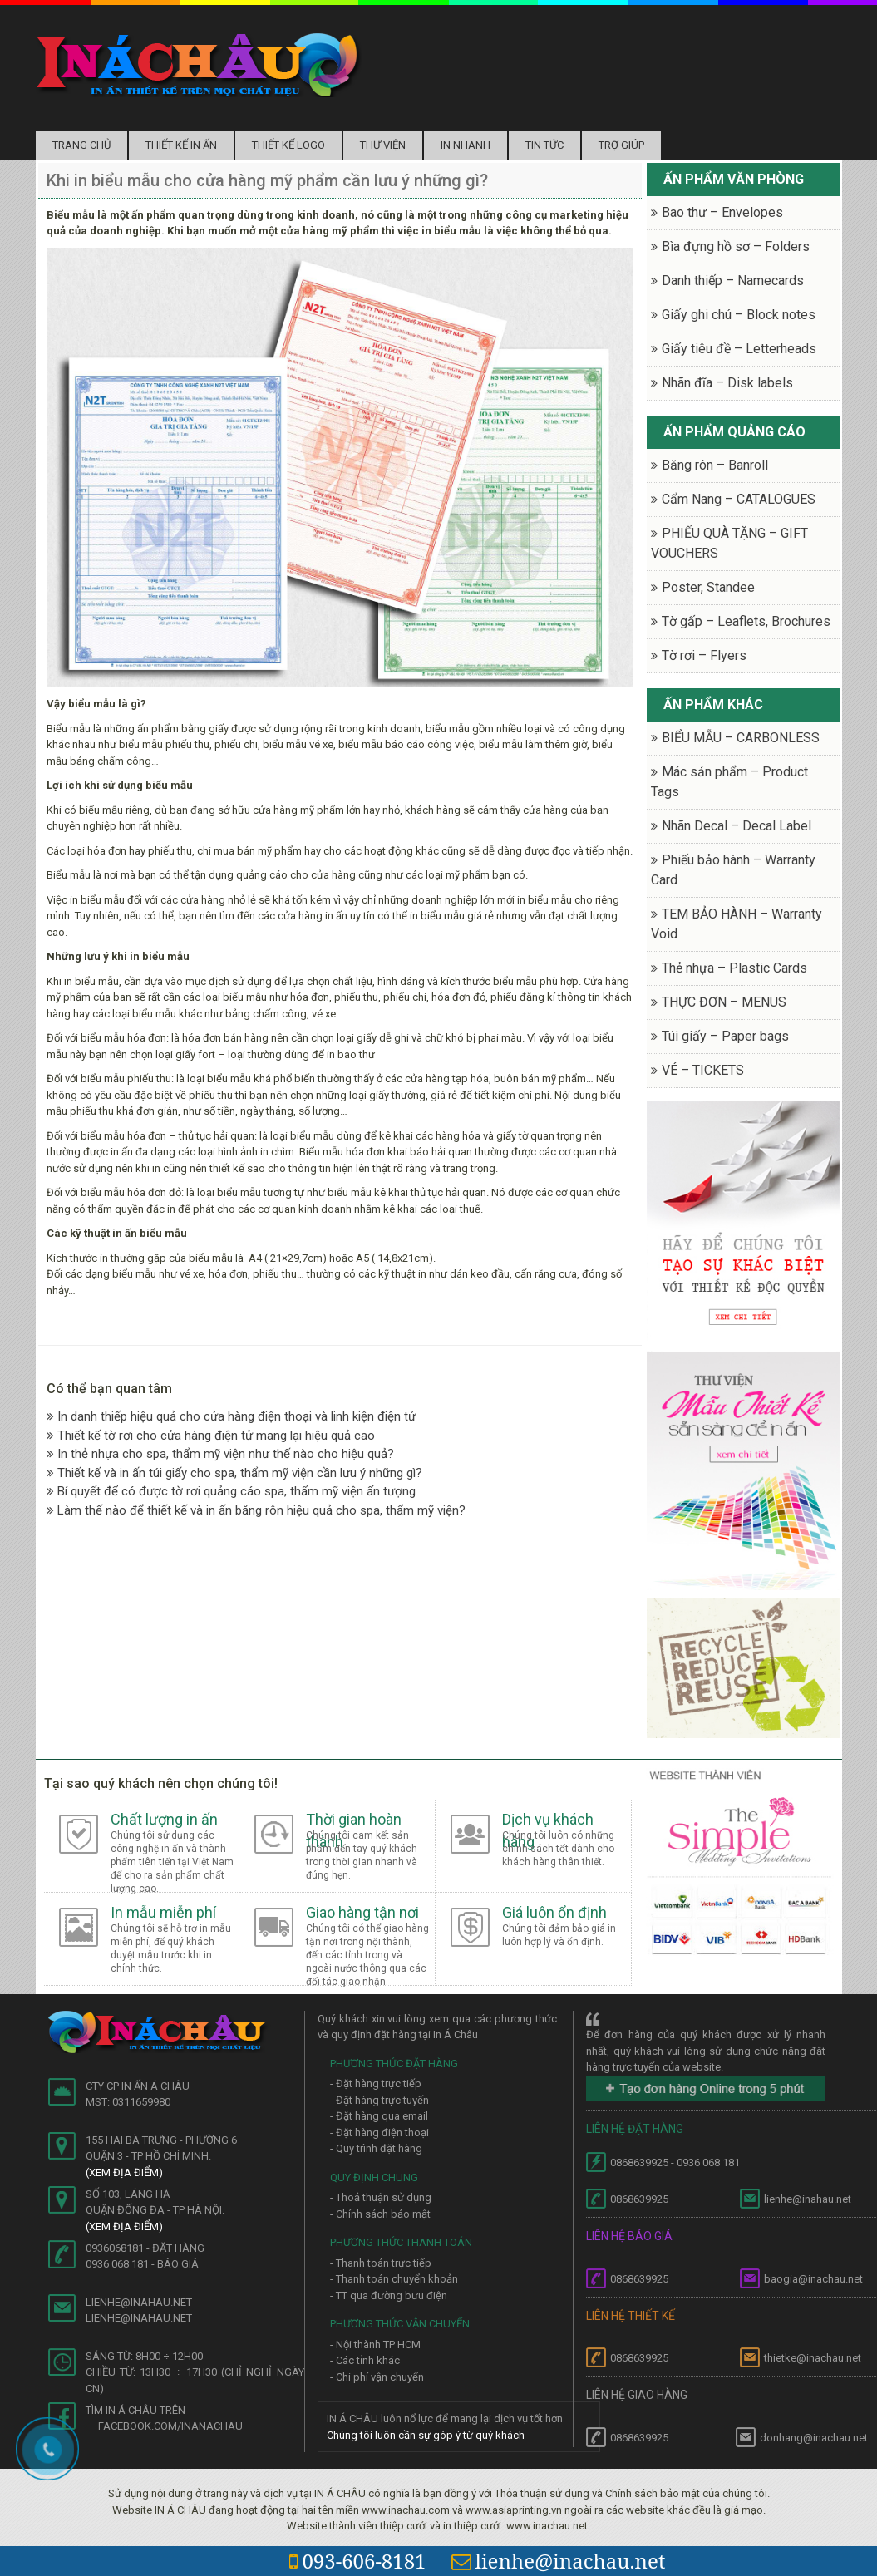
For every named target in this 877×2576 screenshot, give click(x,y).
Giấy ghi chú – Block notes (738, 315)
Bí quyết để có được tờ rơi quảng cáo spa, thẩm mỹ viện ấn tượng (231, 1491)
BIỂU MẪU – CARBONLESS (741, 738)
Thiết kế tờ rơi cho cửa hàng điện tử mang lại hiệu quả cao (211, 1435)
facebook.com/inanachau (170, 2426)
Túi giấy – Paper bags (725, 1036)
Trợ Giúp (621, 145)
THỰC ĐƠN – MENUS (724, 1002)
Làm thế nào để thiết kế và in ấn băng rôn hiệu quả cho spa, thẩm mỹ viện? (256, 1510)
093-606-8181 (357, 2560)
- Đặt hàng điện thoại (379, 2132)
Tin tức (544, 145)
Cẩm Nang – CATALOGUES (738, 499)
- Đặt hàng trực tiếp (375, 2083)
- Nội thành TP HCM (375, 2344)
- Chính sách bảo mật (380, 2214)
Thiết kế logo (288, 145)
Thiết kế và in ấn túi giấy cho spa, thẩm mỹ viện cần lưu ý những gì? (234, 1472)
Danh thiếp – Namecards (733, 280)
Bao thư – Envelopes (722, 212)
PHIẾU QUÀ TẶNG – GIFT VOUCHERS (729, 543)
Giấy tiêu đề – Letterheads (739, 349)
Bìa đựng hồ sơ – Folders (736, 246)
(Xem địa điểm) (124, 2172)
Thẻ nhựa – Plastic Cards (734, 968)
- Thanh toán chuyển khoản (394, 2279)
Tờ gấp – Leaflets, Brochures (746, 621)
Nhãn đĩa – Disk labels (727, 383)
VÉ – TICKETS (703, 1070)
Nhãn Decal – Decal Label (736, 826)
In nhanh (465, 145)
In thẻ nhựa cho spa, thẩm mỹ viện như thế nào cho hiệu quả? (220, 1453)
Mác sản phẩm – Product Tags (729, 782)
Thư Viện (383, 145)
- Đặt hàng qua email (379, 2116)
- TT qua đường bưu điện (388, 2295)
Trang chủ (81, 145)
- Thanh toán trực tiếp (380, 2263)
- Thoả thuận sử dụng (380, 2197)
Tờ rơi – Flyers (704, 655)
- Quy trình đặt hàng (376, 2148)
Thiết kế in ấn (181, 145)
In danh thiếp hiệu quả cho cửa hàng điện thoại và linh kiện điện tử (231, 1416)
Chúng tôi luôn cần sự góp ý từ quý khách (426, 2435)
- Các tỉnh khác (365, 2360)
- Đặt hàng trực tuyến (379, 2100)
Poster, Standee (708, 587)
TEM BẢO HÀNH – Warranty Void (736, 924)
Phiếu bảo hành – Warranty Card (733, 870)
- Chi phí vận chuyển (377, 2377)
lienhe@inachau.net (558, 2560)
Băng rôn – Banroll (715, 465)
